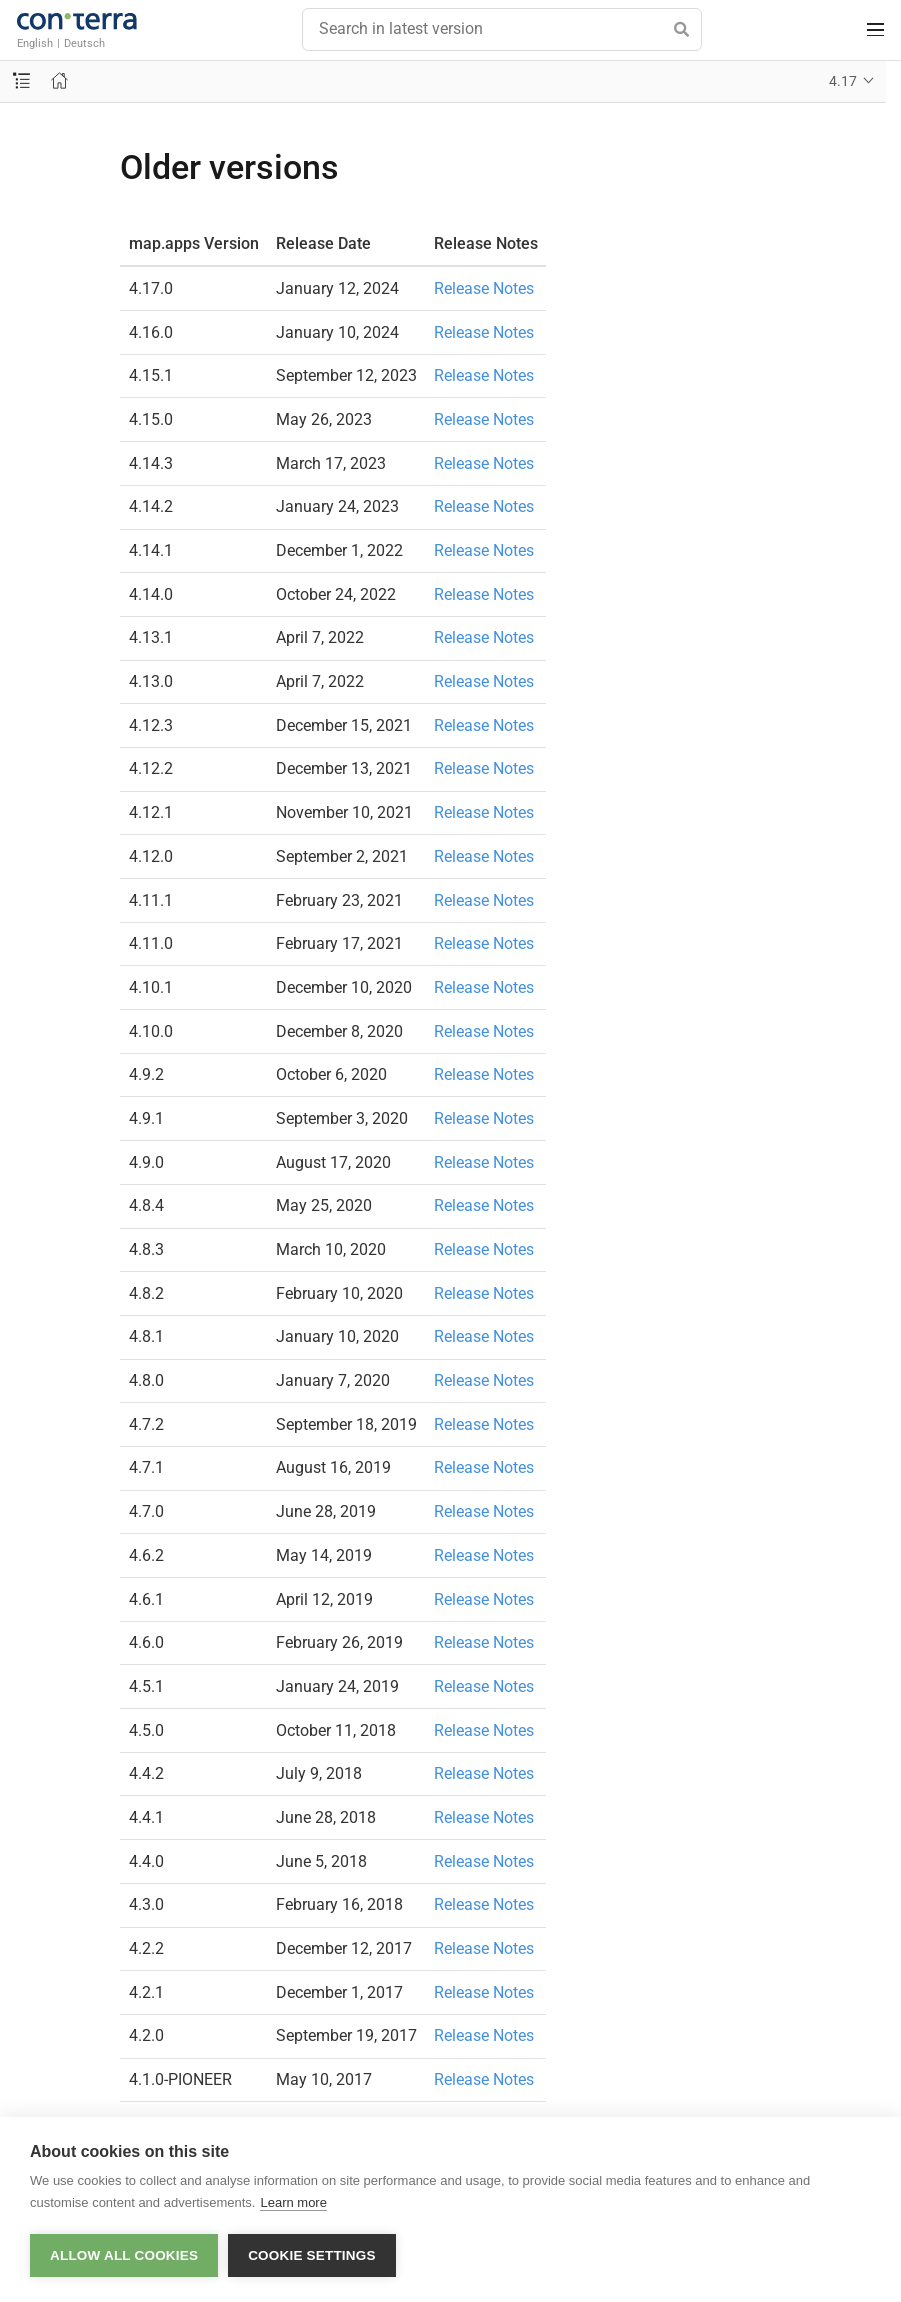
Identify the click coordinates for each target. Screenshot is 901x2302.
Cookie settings (312, 2255)
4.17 (843, 81)
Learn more (293, 2202)
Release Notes (484, 288)
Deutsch (84, 43)
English (35, 43)
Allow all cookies (124, 2255)
